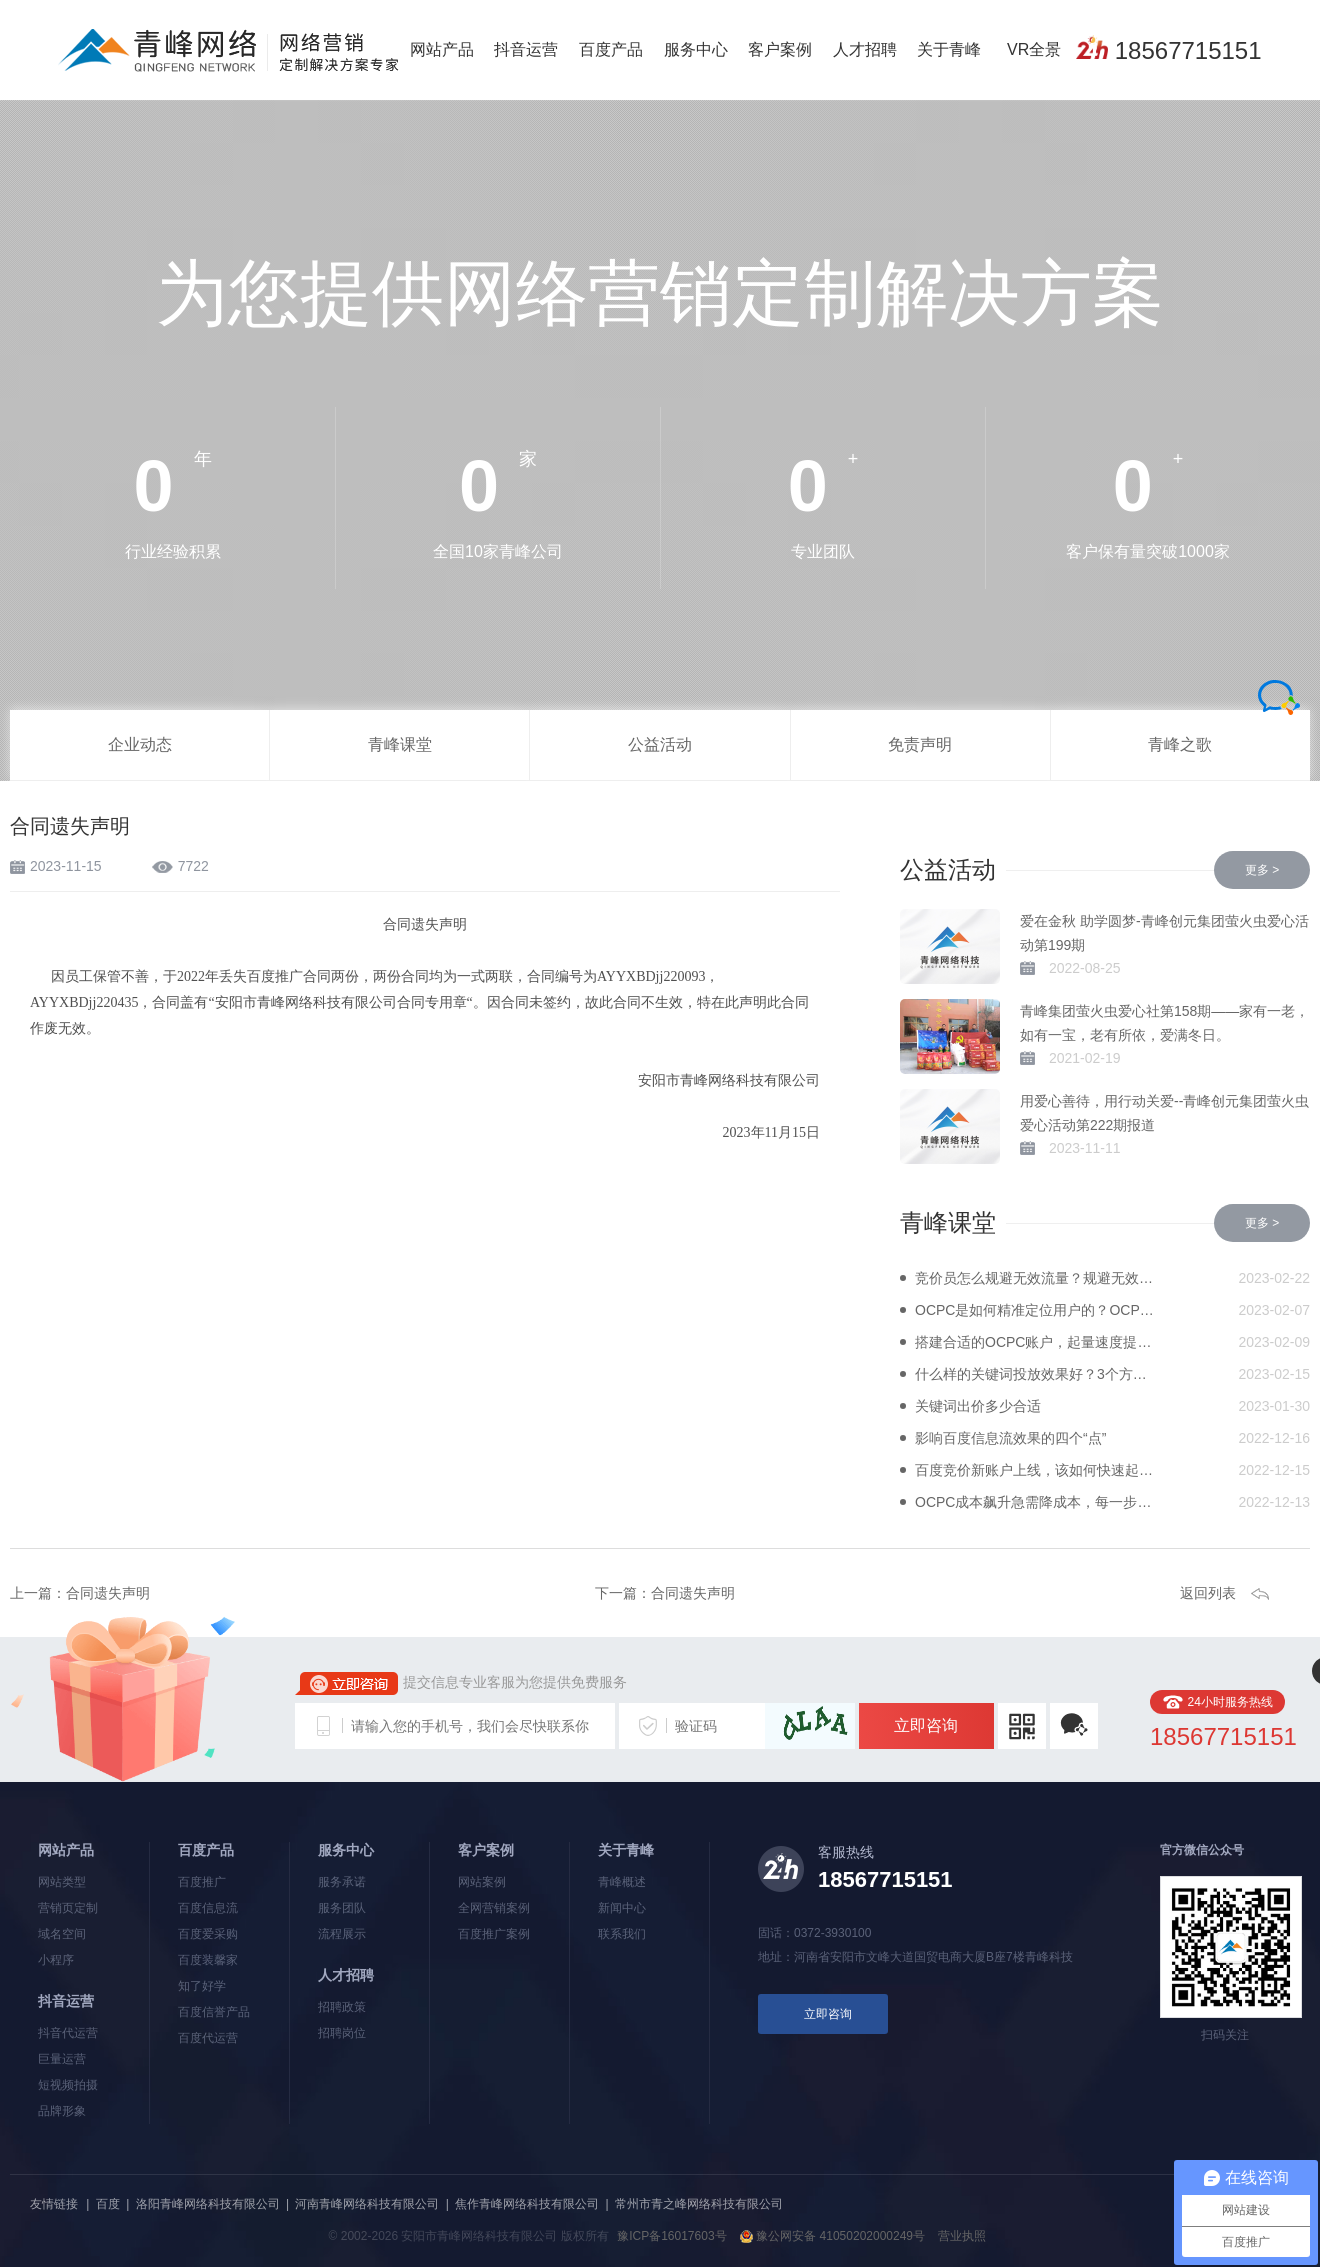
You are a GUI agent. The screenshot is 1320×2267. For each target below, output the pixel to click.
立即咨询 (926, 1725)
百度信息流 (208, 1908)
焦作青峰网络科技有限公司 (527, 2204)
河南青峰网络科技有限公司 (367, 2204)
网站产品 (442, 49)
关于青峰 (949, 49)
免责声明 (920, 744)
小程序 (56, 1960)
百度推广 (202, 1882)
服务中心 (696, 49)
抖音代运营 (68, 2033)
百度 (108, 2204)
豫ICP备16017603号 (671, 2236)
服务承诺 (342, 1882)
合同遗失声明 (108, 1593)
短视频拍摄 (68, 2085)
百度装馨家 (208, 1960)
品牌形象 (62, 2111)
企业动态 (140, 744)
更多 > (1262, 870)
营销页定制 (68, 1908)
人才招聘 (865, 49)
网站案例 (482, 1882)
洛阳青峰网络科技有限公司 (208, 2204)
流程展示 (342, 1934)
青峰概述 (622, 1882)
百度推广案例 (494, 1934)
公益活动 (660, 744)
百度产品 (611, 49)
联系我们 (622, 1934)
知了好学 (202, 1986)
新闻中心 (622, 1908)
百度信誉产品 (214, 2012)
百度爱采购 (208, 1934)
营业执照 (962, 2236)
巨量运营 (62, 2059)
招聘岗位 (342, 2033)
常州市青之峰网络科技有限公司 (699, 2204)
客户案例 (780, 49)
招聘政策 (342, 2007)
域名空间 (62, 1934)
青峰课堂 (400, 744)
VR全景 (1034, 49)
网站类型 (62, 1882)
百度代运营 (208, 2038)
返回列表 (1208, 1593)
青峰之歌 (1180, 744)
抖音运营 (526, 49)
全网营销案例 (494, 1908)
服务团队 (342, 1908)
